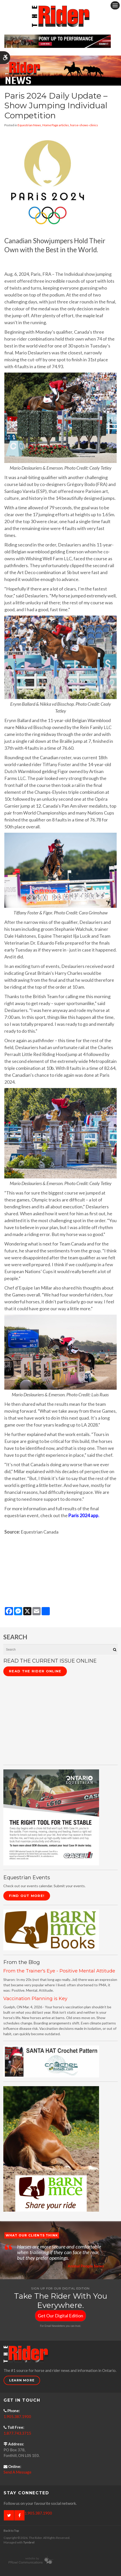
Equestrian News (29, 125)
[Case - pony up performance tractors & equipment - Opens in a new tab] (57, 41)
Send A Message (17, 2472)
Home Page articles (55, 125)
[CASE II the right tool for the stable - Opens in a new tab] (51, 1817)
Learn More (21, 2380)
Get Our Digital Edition (60, 2315)
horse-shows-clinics (84, 125)
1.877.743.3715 (17, 2433)
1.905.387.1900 (17, 2416)
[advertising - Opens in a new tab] (51, 2148)
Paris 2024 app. (83, 1515)
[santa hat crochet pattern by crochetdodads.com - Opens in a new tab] (51, 2061)
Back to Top (11, 2530)
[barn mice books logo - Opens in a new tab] (51, 1929)
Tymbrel (28, 2542)
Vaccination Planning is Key (35, 1998)
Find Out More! (26, 1896)
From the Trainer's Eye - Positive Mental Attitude (59, 1971)
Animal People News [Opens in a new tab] (86, 2266)
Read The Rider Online (35, 1671)
